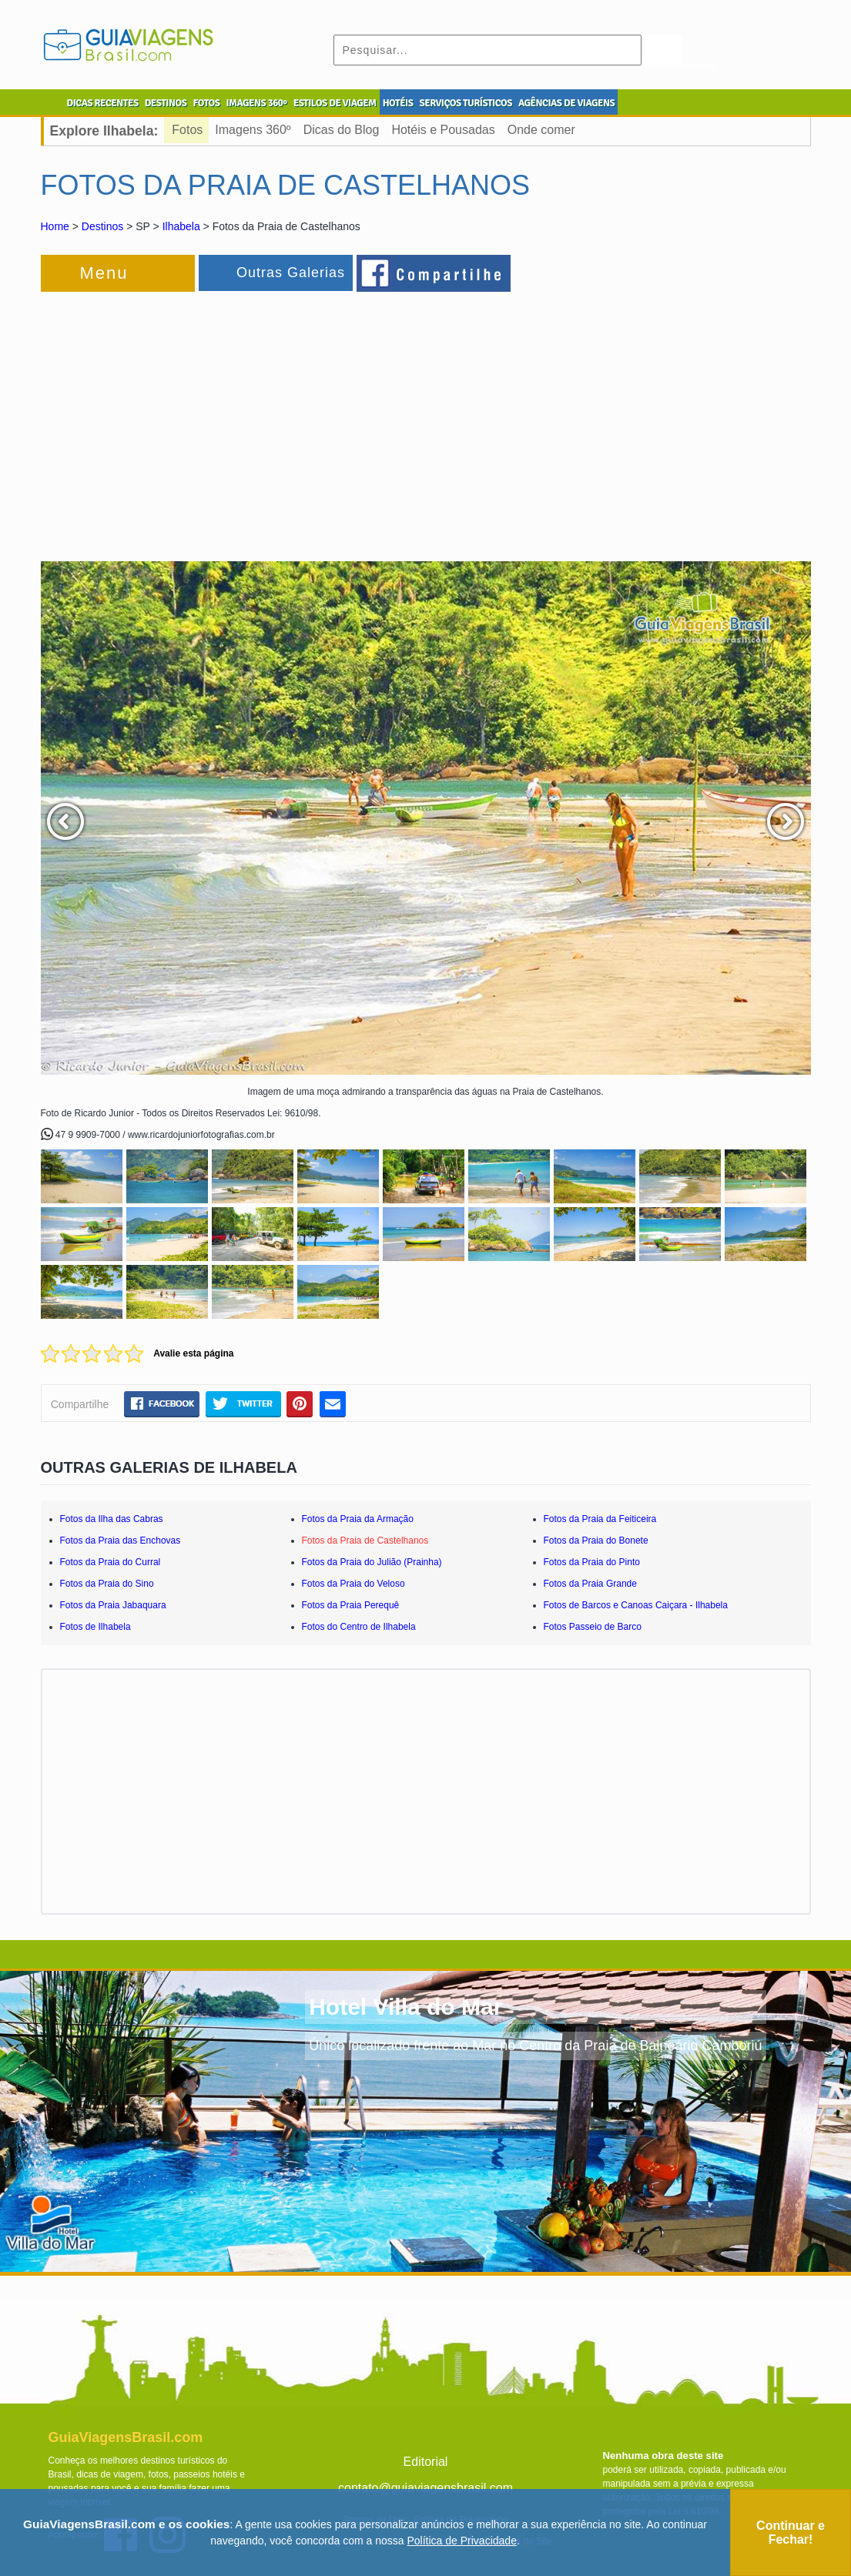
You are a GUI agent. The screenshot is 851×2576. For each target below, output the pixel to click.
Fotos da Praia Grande (590, 1583)
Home (55, 226)
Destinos (102, 226)
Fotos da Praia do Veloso (353, 1583)
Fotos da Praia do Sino (107, 1583)
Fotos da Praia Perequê (351, 1605)
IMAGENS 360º (256, 103)
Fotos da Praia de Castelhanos (365, 1540)
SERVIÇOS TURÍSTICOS (465, 103)
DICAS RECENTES (103, 103)
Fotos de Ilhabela (95, 1626)
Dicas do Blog (341, 129)
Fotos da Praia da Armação (358, 1519)
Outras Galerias (290, 272)
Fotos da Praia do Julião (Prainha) (372, 1562)
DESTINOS (166, 103)
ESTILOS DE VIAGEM (335, 103)
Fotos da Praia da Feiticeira (600, 1519)
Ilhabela (181, 226)
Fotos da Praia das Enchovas (120, 1540)
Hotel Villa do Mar (405, 2006)
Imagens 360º (252, 129)
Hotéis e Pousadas (442, 129)
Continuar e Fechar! (790, 2532)
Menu (104, 273)
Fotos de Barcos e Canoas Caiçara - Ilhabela (636, 1605)
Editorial (426, 2461)
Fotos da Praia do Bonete (596, 1540)
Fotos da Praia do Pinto (592, 1562)
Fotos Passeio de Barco (593, 1626)
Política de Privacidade (462, 2540)
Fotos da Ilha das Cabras (111, 1519)
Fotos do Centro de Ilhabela (359, 1626)
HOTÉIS (398, 103)
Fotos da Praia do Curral (110, 1562)
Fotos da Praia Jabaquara (113, 1605)
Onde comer (541, 129)
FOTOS (206, 103)
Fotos (187, 129)
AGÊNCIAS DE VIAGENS (566, 103)
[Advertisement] (208, 419)
